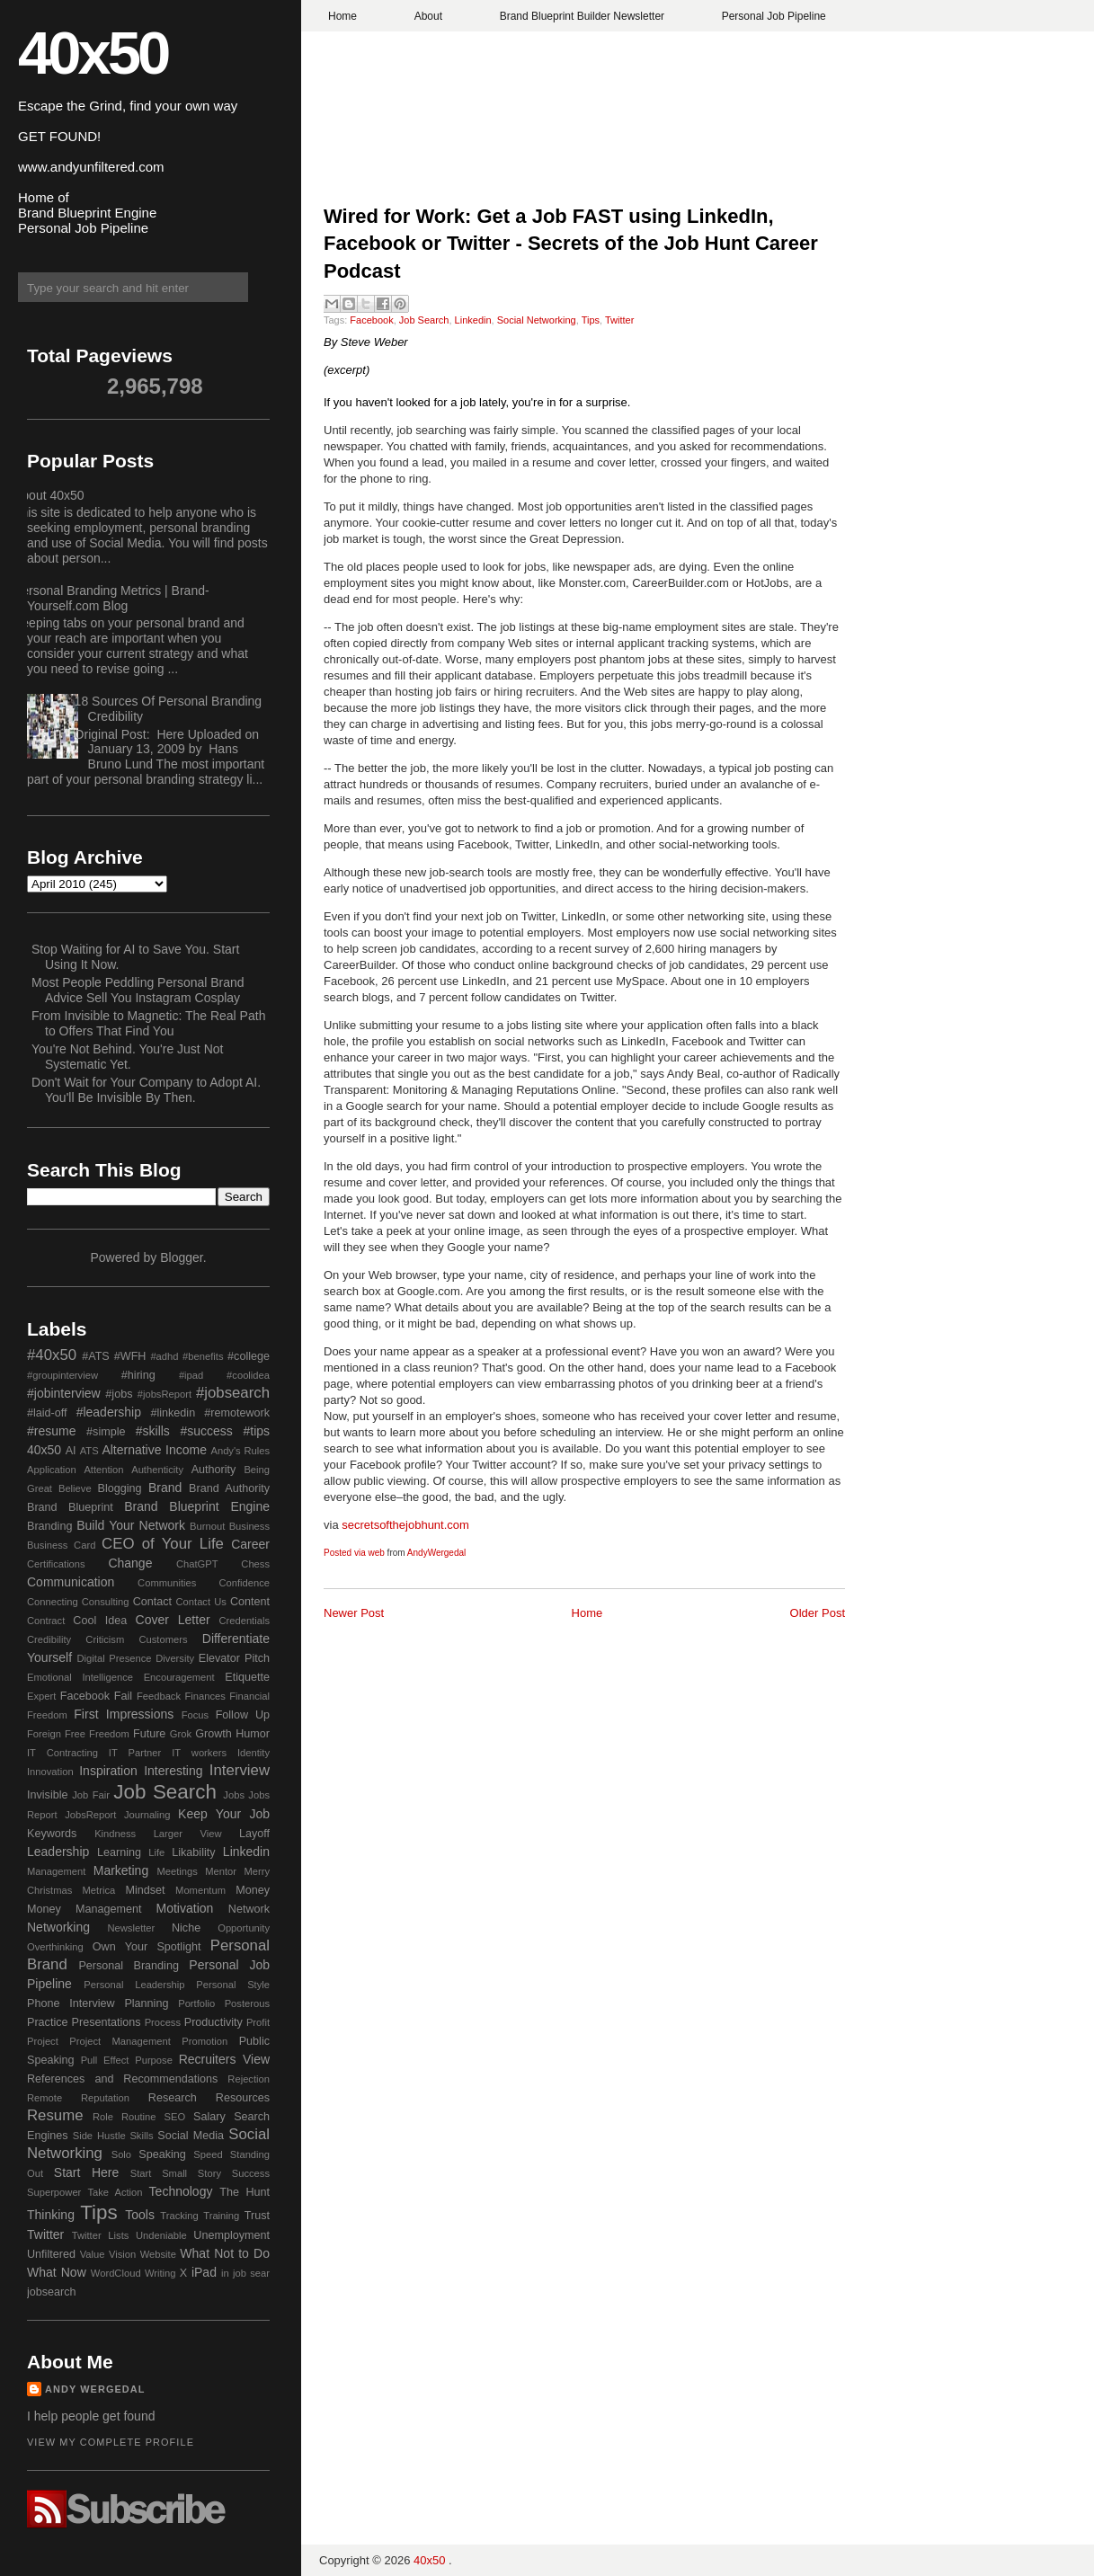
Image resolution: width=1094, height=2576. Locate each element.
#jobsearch (233, 1392)
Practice (47, 2022)
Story (209, 2173)
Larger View (188, 1833)
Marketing (120, 1870)
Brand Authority (229, 1488)
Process (163, 2022)
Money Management (84, 1909)
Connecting (52, 1601)
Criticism (104, 1639)
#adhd (164, 1356)
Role (103, 2116)
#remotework (237, 1413)
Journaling (147, 1814)
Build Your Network (130, 1525)
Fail (123, 1696)
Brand (165, 1487)
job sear (251, 2273)
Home (342, 16)
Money (253, 1890)
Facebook (371, 320)
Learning (119, 1852)
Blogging (120, 1488)
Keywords (51, 1833)
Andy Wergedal (95, 2389)
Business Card (61, 1545)
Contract (46, 1620)
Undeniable (161, 2235)
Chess (255, 1564)
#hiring (138, 1375)
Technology (181, 2191)
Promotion (204, 2041)
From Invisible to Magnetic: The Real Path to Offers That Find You (148, 1023)
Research (172, 2098)
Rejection (248, 2079)
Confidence (244, 1582)
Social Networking (536, 320)
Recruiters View (224, 2059)
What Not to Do (225, 2253)
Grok (180, 1733)
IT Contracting (62, 1752)
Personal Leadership (134, 1984)
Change (130, 1563)
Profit (258, 2022)
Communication (70, 1582)
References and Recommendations (122, 2079)
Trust (257, 2215)
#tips (256, 1431)
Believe (75, 1488)
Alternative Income (154, 1450)
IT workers (199, 1752)
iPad (204, 2272)
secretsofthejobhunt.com (405, 1525)
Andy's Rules (240, 1450)
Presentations (106, 2022)
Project (42, 2041)
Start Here (86, 2172)
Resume (55, 2115)
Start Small (158, 2173)
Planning (146, 2003)
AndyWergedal (436, 1553)
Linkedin (473, 320)
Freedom (109, 1733)
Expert (41, 1696)
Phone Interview (71, 2003)
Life (156, 1852)
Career (250, 1544)
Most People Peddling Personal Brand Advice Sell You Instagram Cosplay (138, 990)
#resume (51, 1431)
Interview (239, 1770)
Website (158, 2254)
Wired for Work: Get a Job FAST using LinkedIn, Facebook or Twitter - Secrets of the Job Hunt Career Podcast (571, 244)
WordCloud (116, 2273)
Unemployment (231, 2235)
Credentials (244, 1620)
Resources (243, 2098)
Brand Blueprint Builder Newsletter (582, 16)
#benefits (202, 1356)
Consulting (105, 1601)
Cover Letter (173, 1619)
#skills (153, 1431)
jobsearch (51, 2292)
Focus (195, 1715)
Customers (162, 1639)
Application (51, 1469)
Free (75, 1733)
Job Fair (91, 1795)
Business (249, 1526)
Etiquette (247, 1677)
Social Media (190, 2135)
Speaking (162, 2154)
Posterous (247, 2003)
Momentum (200, 1890)
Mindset (145, 1890)
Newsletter (131, 1928)
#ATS (96, 1356)
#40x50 (51, 1355)
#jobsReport (164, 1394)
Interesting (173, 1770)
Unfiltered (51, 2254)
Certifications (56, 1564)
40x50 (92, 52)
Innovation (50, 1771)
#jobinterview (64, 1393)
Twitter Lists (100, 2235)
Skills (141, 2135)
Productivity (213, 2022)
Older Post (817, 1613)
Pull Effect (105, 2060)
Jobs (234, 1795)
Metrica (99, 1890)
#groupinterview (62, 1375)
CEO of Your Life (163, 1543)
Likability (193, 1852)
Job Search (424, 320)
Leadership (58, 1851)
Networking (58, 1927)
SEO (174, 2116)
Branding (49, 1526)
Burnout (207, 1526)
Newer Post (354, 1613)
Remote (44, 2097)
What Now (56, 2272)
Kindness (115, 1833)
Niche (186, 1928)
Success (251, 2173)
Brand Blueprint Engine (197, 1506)
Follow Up (243, 1715)
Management (56, 1871)
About (428, 16)
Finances (204, 1696)
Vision (122, 2254)
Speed (207, 2154)
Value (92, 2254)
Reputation (105, 2097)
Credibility (49, 1639)
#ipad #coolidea (224, 1375)
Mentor (220, 1871)
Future (149, 1734)
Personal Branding (128, 1965)
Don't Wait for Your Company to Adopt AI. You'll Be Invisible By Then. (146, 1090)
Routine (138, 2116)
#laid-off (47, 1413)
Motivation (185, 1908)
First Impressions (123, 1714)
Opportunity (244, 1928)
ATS (89, 1450)
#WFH (130, 1356)
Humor (253, 1734)
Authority (213, 1469)
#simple (105, 1432)
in (225, 2273)
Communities (167, 1582)
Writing (160, 2273)
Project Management (120, 2041)
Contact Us (201, 1601)
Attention (103, 1469)
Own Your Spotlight (147, 1947)
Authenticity (157, 1469)
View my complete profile (110, 2442)
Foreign (44, 1733)
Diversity (175, 1658)
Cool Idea (100, 1620)
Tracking (179, 2215)
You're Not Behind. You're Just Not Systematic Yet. (127, 1056)
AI (71, 1450)
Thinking (51, 2214)
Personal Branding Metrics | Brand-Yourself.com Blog (111, 598)
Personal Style (233, 1984)
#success (206, 1431)
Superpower (54, 2192)
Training (221, 2215)
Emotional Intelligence (80, 1677)
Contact (152, 1601)
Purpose (154, 2060)
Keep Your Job (224, 1814)
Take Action (114, 2192)
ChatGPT (197, 1564)
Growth (213, 1734)
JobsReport (90, 1814)
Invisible (47, 1795)
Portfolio (196, 2003)
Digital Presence (114, 1658)
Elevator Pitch (234, 1658)
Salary (209, 2116)
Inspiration (108, 1770)
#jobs (118, 1394)
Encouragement (179, 1677)
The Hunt (244, 2192)
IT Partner (135, 1752)
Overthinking (55, 1946)
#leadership (108, 1412)
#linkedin (172, 1413)
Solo (121, 2154)
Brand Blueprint (70, 1507)
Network (249, 1909)
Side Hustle (99, 2135)
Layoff (254, 1833)
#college (248, 1356)
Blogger (181, 1257)
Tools (140, 2214)
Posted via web (354, 1553)
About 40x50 (48, 495)
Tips (591, 320)
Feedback (159, 1696)
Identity (253, 1752)
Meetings (176, 1871)
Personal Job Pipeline (774, 16)
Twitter (619, 320)
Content (250, 1601)
